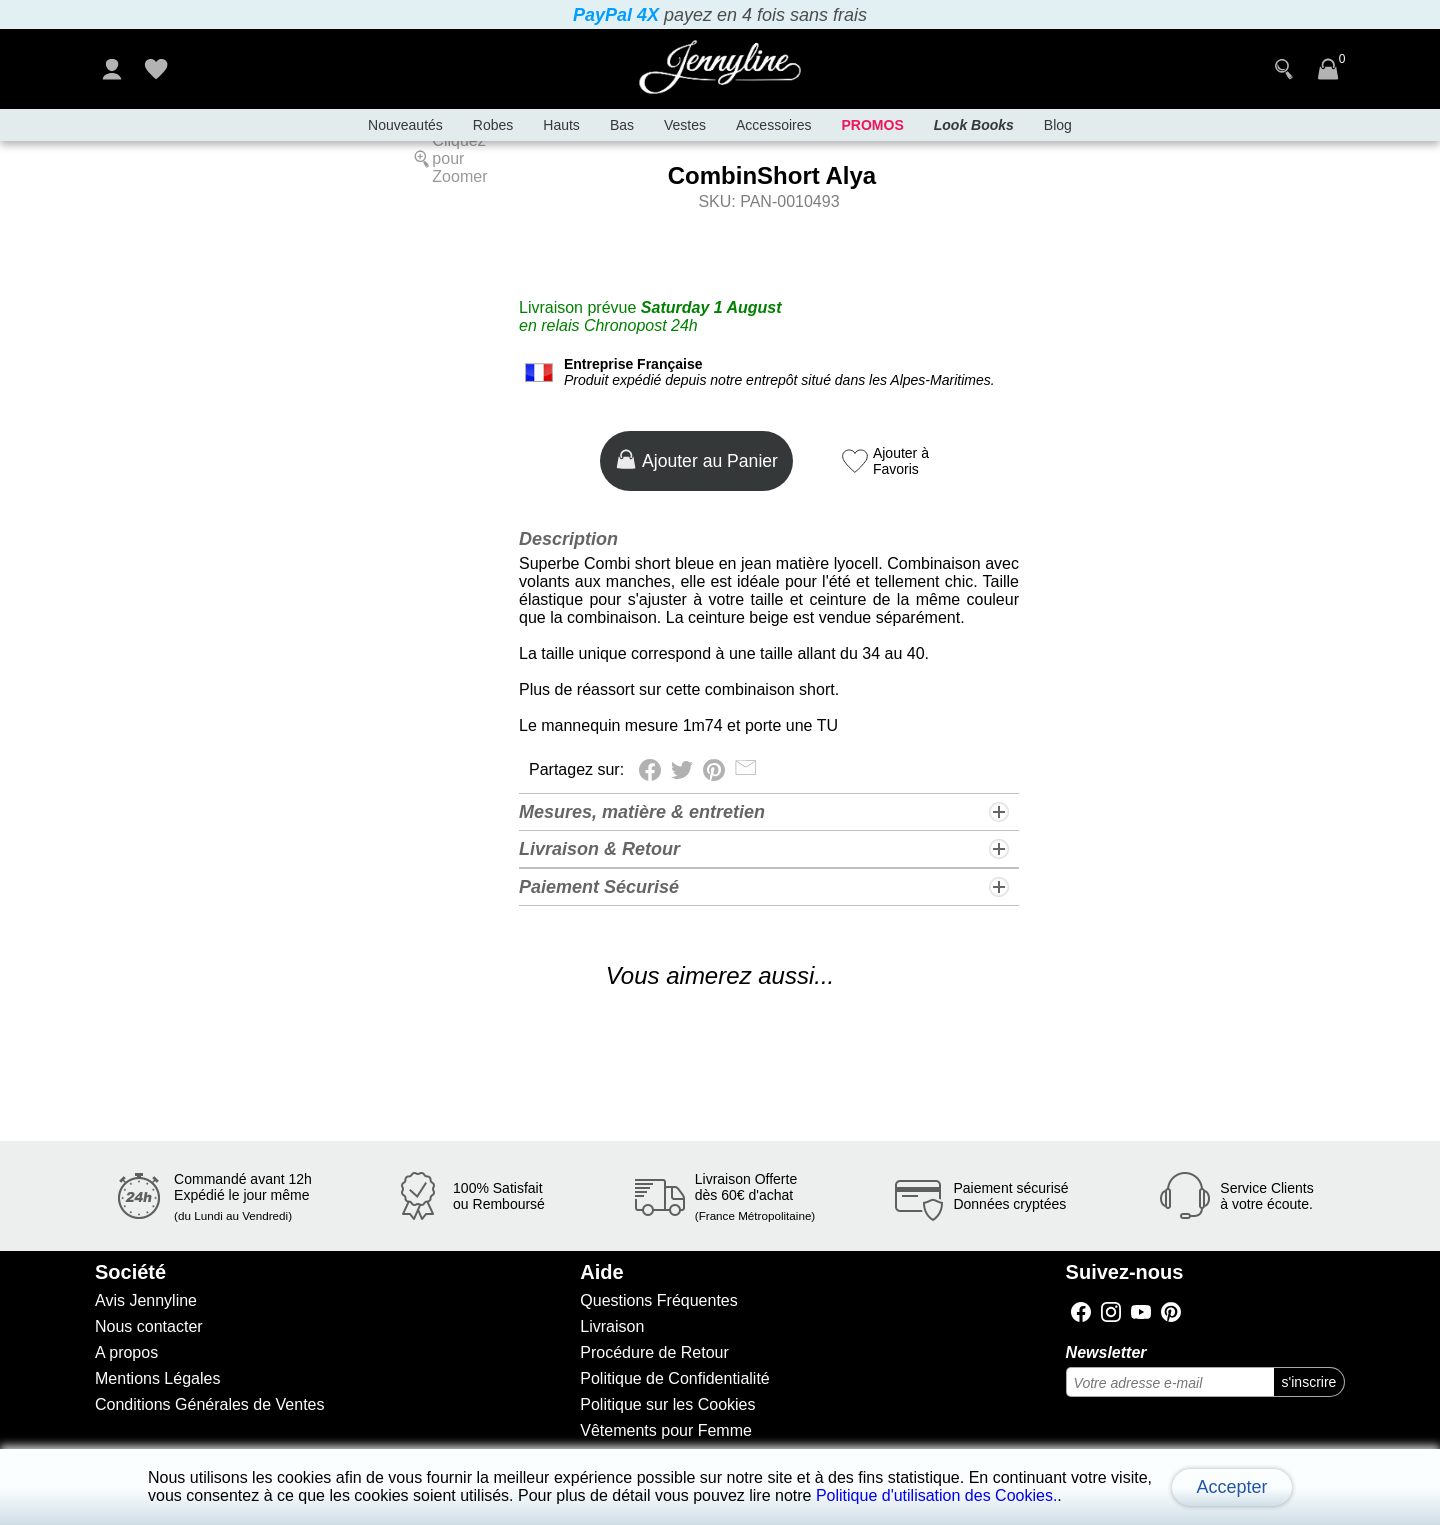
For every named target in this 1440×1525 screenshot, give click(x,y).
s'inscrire (1309, 1382)
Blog (1058, 125)
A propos (126, 1352)
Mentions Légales (157, 1378)
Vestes (685, 125)
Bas (622, 125)
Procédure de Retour (654, 1352)
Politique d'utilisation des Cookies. (936, 1495)
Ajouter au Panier (696, 459)
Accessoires (773, 125)
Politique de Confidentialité (674, 1378)
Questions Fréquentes (658, 1300)
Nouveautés (405, 125)
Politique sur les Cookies (667, 1404)
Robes (493, 125)
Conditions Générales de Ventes (209, 1404)
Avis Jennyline (146, 1300)
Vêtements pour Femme (666, 1430)
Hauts (561, 125)
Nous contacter (149, 1326)
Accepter (1231, 1487)
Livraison (612, 1326)
